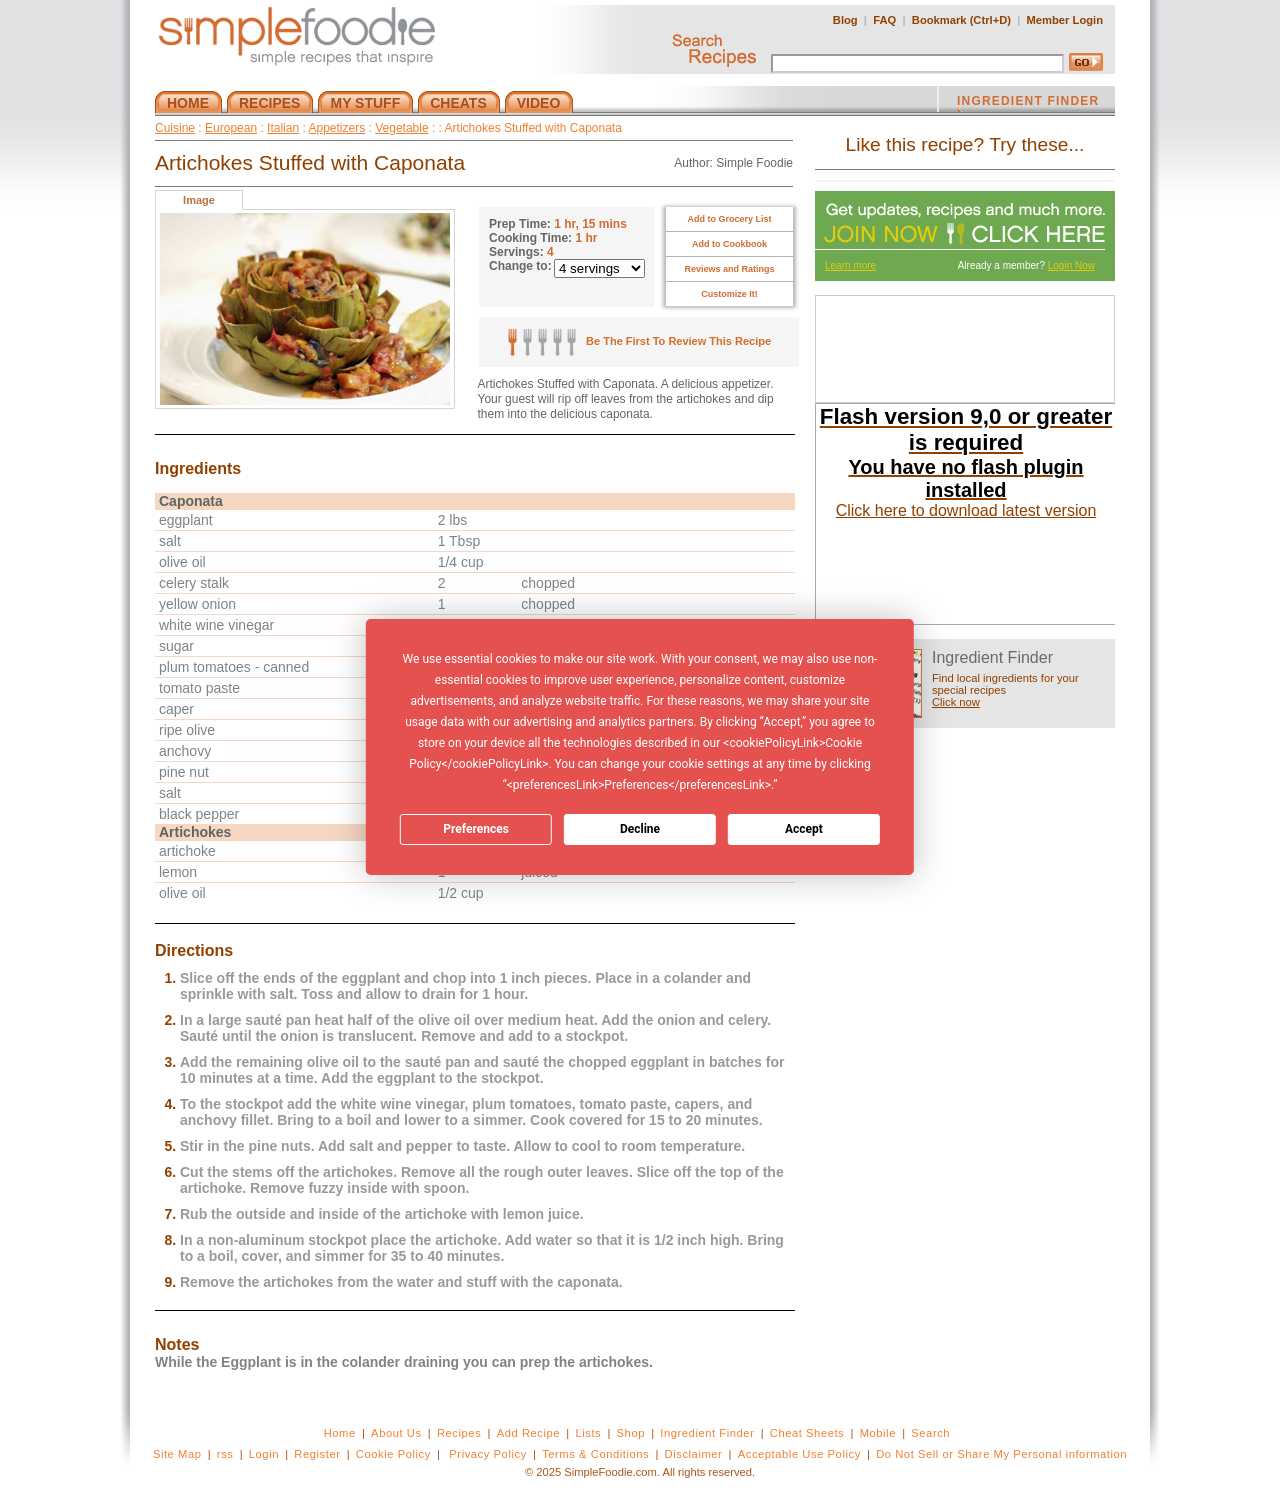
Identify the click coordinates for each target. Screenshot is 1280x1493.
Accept (804, 829)
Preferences (476, 829)
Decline (640, 829)
